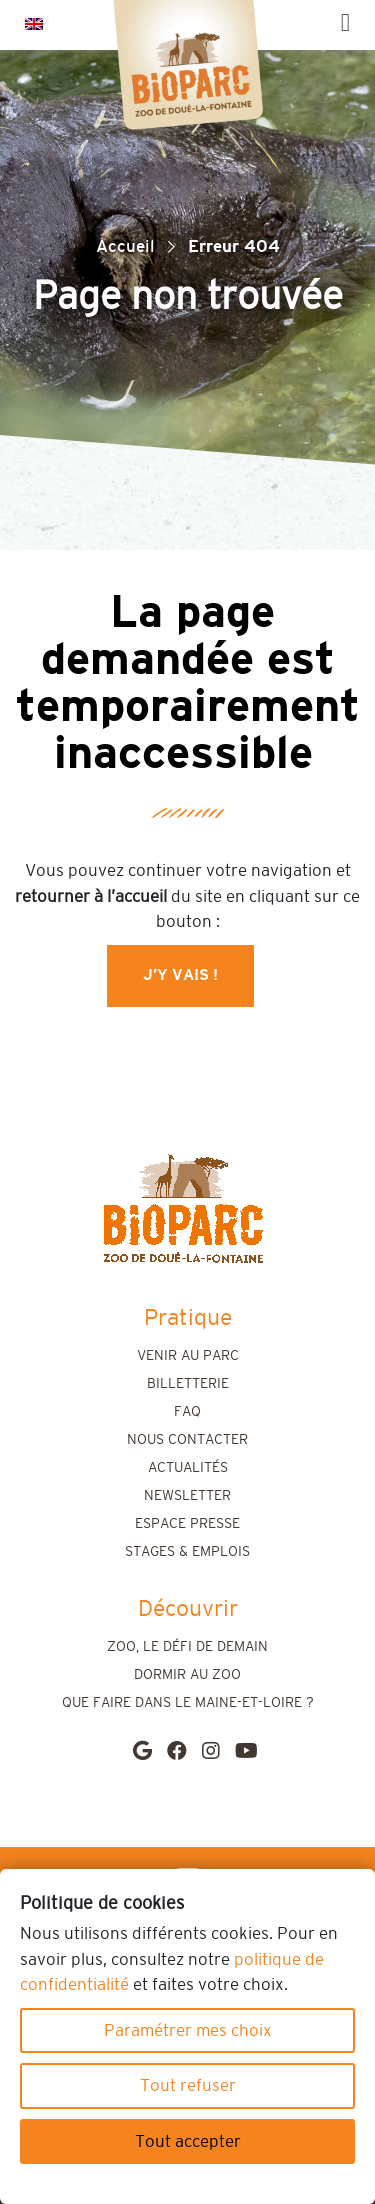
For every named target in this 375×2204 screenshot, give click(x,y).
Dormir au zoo (187, 1675)
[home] (183, 1208)
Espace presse (187, 1524)
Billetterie (188, 1384)
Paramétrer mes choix (188, 2030)
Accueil (125, 246)
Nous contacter (187, 1440)
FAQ (187, 1412)
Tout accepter (188, 2141)
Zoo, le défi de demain (187, 1647)
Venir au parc (188, 1356)
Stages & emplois (187, 1552)
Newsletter (187, 1496)
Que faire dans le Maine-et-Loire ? (188, 1703)
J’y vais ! (180, 975)
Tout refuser (188, 2085)
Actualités (188, 1468)
